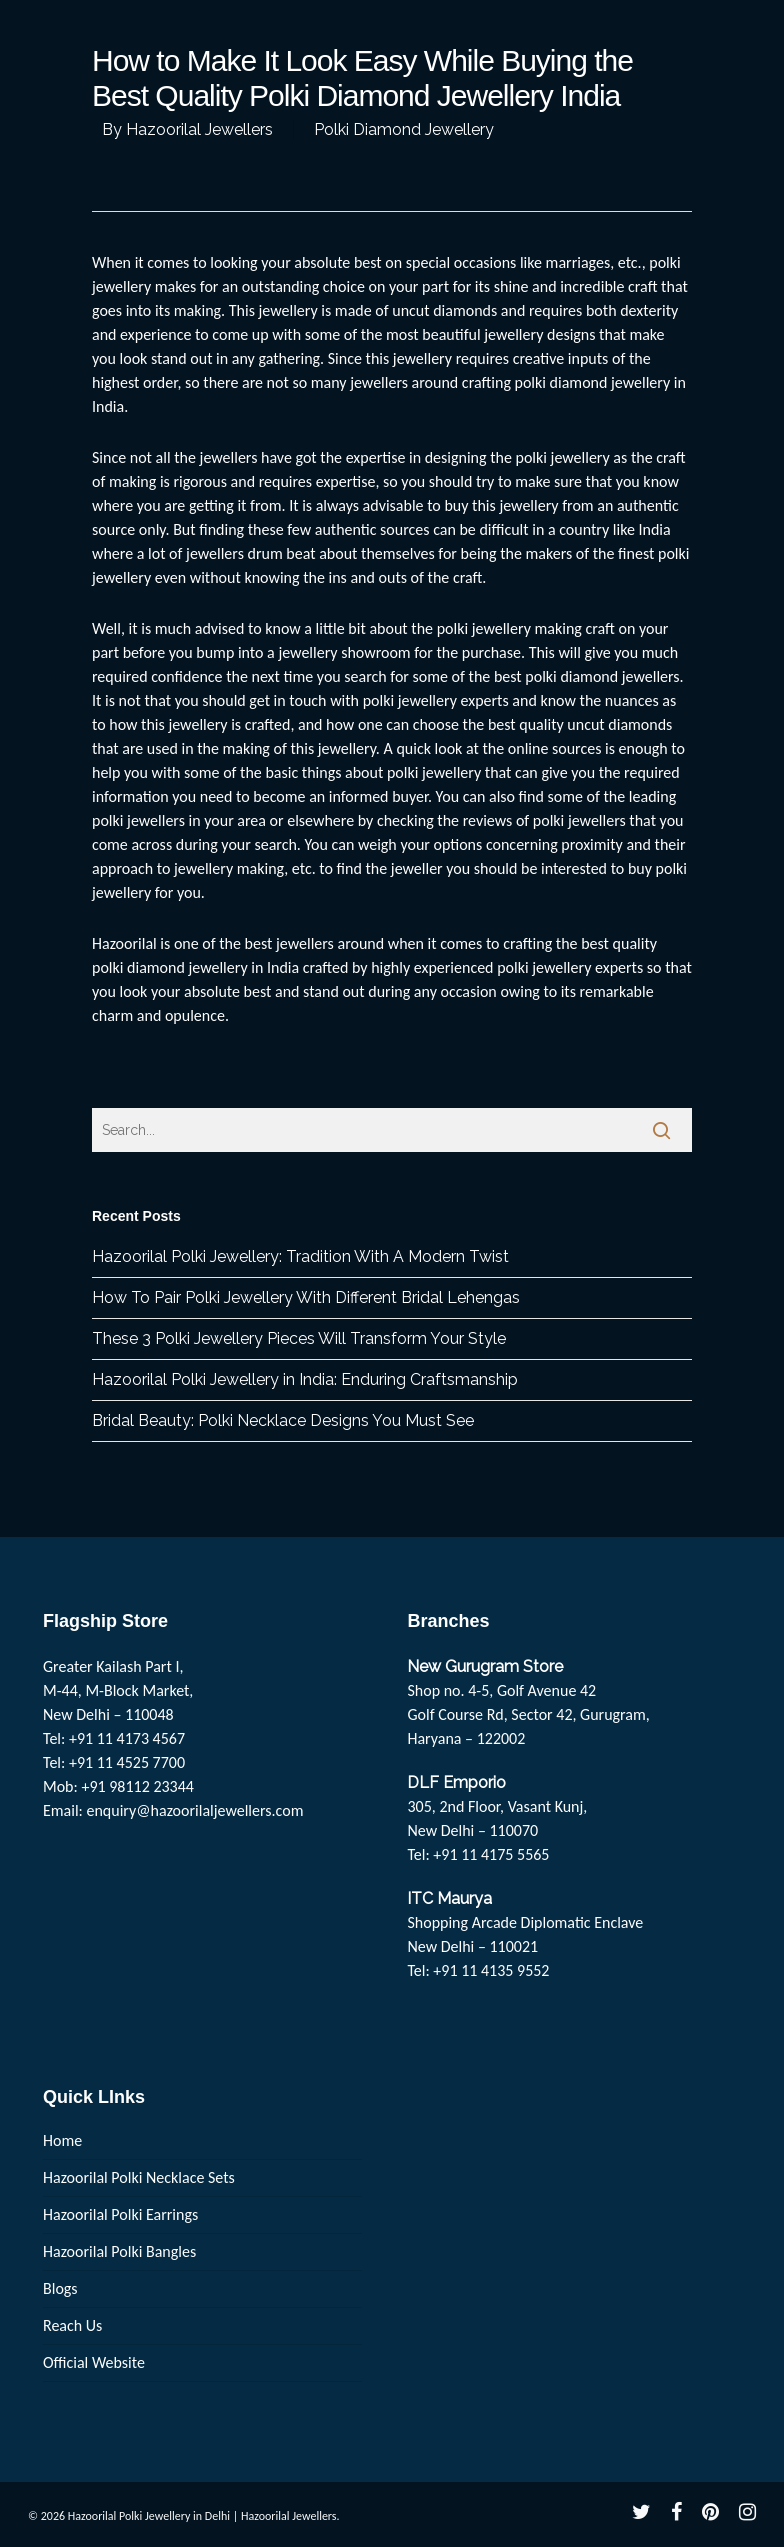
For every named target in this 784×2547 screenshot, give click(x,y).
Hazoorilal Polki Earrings (120, 2214)
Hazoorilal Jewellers (199, 129)
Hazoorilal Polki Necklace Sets (139, 2177)
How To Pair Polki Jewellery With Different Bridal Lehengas (306, 1297)
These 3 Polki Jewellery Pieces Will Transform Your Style (299, 1338)
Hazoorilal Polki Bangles (119, 2251)
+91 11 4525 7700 (127, 1762)
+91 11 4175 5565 (491, 1854)
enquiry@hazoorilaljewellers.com (195, 1810)
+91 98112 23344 (137, 1786)
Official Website (94, 2362)
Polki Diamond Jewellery (404, 129)
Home (62, 2140)
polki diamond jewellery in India (195, 967)
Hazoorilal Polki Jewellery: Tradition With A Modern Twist (300, 1256)
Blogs (60, 2288)
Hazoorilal (124, 943)
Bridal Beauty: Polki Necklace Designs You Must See (283, 1420)
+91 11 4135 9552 (491, 1970)
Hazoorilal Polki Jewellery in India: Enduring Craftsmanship (305, 1379)
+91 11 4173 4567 (127, 1738)
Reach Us (72, 2325)
